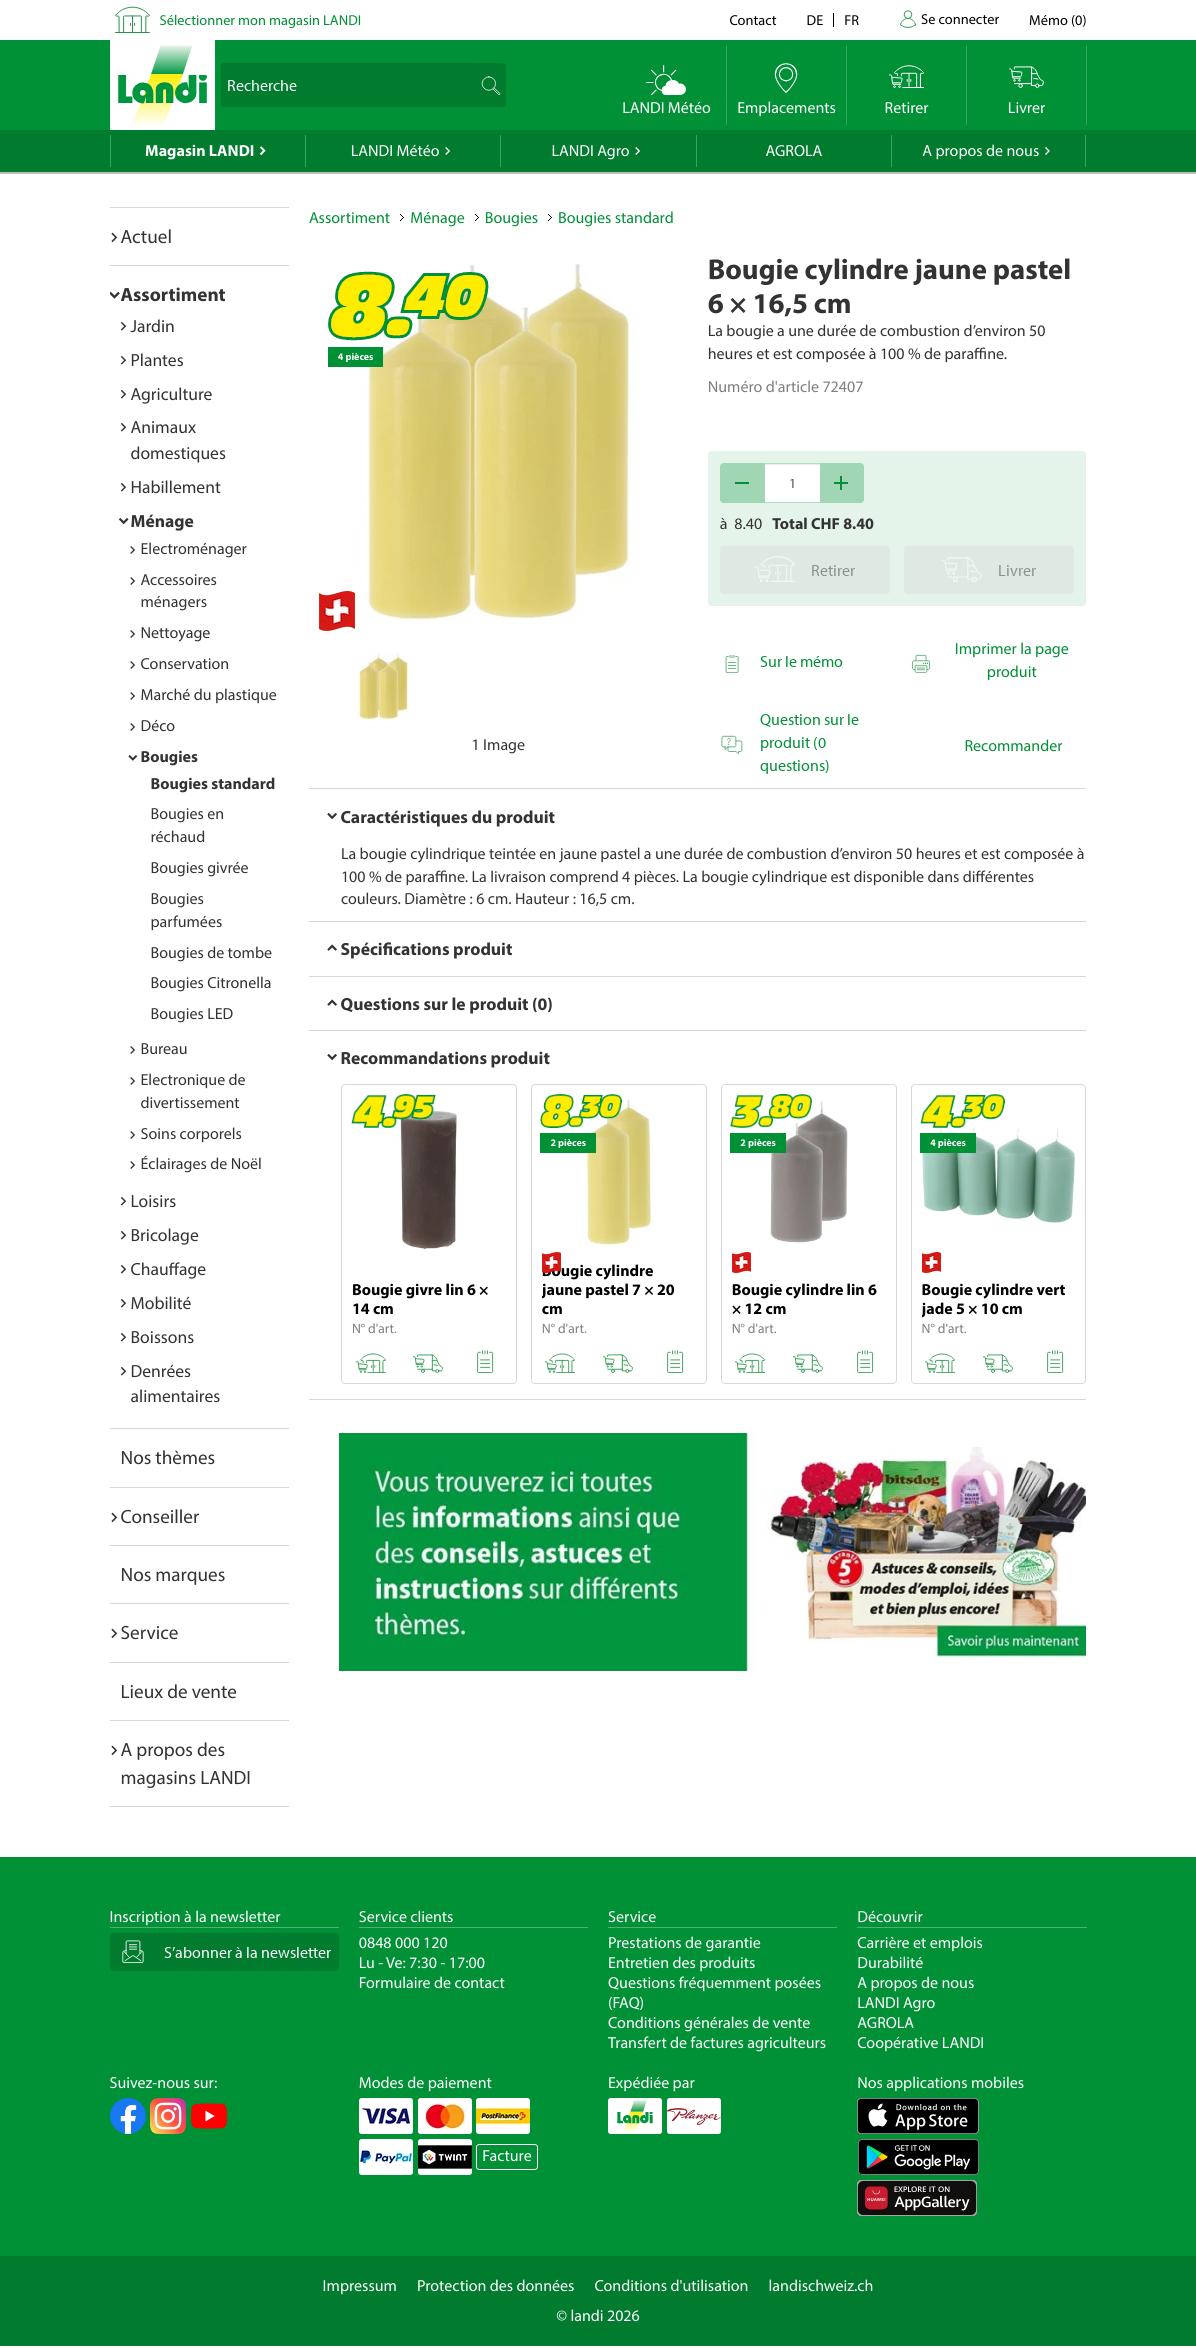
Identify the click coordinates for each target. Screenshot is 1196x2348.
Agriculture (172, 393)
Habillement (176, 486)
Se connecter (960, 18)
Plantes (157, 359)
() (1057, 19)
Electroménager (194, 549)
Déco (158, 726)
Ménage (162, 520)
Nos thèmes (168, 1457)
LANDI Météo (395, 151)
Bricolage (165, 1234)
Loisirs (154, 1200)
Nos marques (173, 1574)
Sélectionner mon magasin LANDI (261, 19)
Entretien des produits (681, 1963)
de (815, 19)
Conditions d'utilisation (671, 2286)
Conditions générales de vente (709, 2023)
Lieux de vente (179, 1691)
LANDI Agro (590, 151)
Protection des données (496, 2286)
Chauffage (169, 1268)
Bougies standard (213, 784)
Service (150, 1632)
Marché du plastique (209, 695)
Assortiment (173, 294)
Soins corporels (191, 1134)
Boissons (163, 1336)
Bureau (164, 1049)
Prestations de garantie (684, 1943)
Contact (752, 19)
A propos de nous (980, 151)
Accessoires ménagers (179, 591)
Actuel (146, 236)
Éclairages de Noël (201, 1164)
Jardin (153, 325)
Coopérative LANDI (920, 2043)
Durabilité (890, 1963)
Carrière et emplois (920, 1943)
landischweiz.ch (821, 2286)
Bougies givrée (200, 868)
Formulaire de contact (432, 1983)
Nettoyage (176, 633)
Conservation (185, 664)
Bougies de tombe (212, 953)
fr (851, 19)
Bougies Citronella (211, 983)
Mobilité (161, 1302)
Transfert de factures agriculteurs (717, 2043)
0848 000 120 (403, 1943)
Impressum (360, 2286)
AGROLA (793, 151)
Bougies (169, 757)
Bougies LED (192, 1014)
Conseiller (160, 1516)
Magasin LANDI (199, 151)
